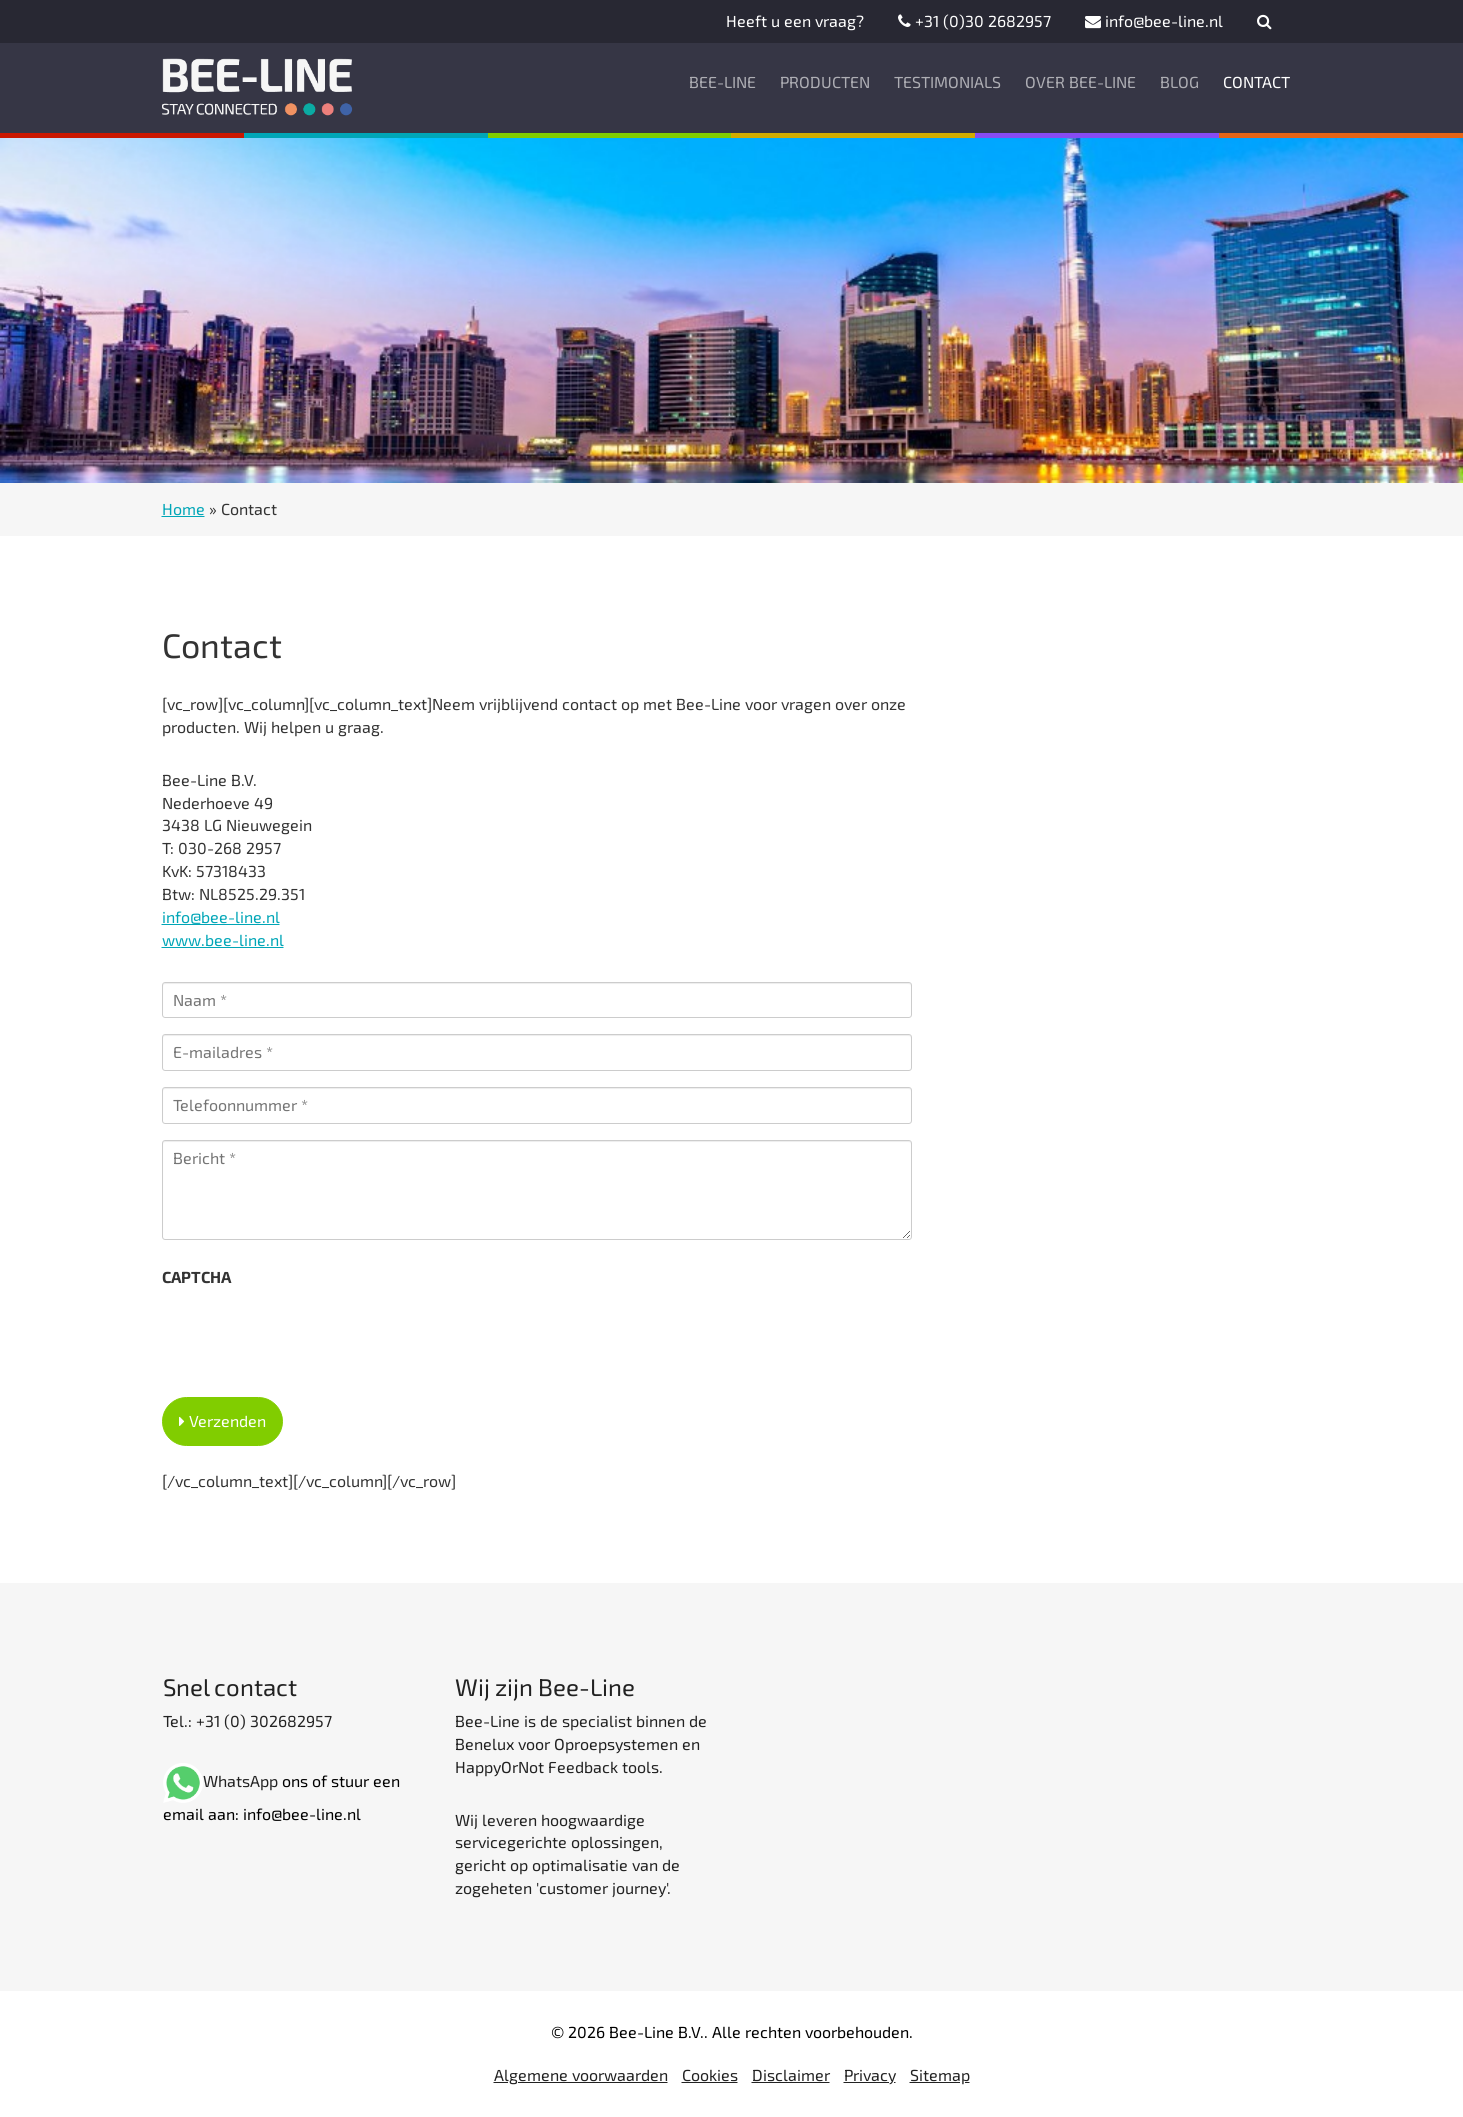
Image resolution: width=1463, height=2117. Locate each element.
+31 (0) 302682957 (262, 1720)
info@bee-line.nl (1154, 20)
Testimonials (947, 81)
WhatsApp (240, 1780)
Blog (1179, 81)
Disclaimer (791, 2074)
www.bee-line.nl (223, 939)
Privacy (870, 2074)
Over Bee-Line (1080, 81)
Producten (825, 81)
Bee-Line (722, 81)
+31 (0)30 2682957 (974, 20)
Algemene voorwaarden (581, 2074)
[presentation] (314, 1336)
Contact (1256, 81)
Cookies (710, 2074)
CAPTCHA (196, 1276)
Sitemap (940, 2074)
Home (183, 508)
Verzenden (227, 1420)
